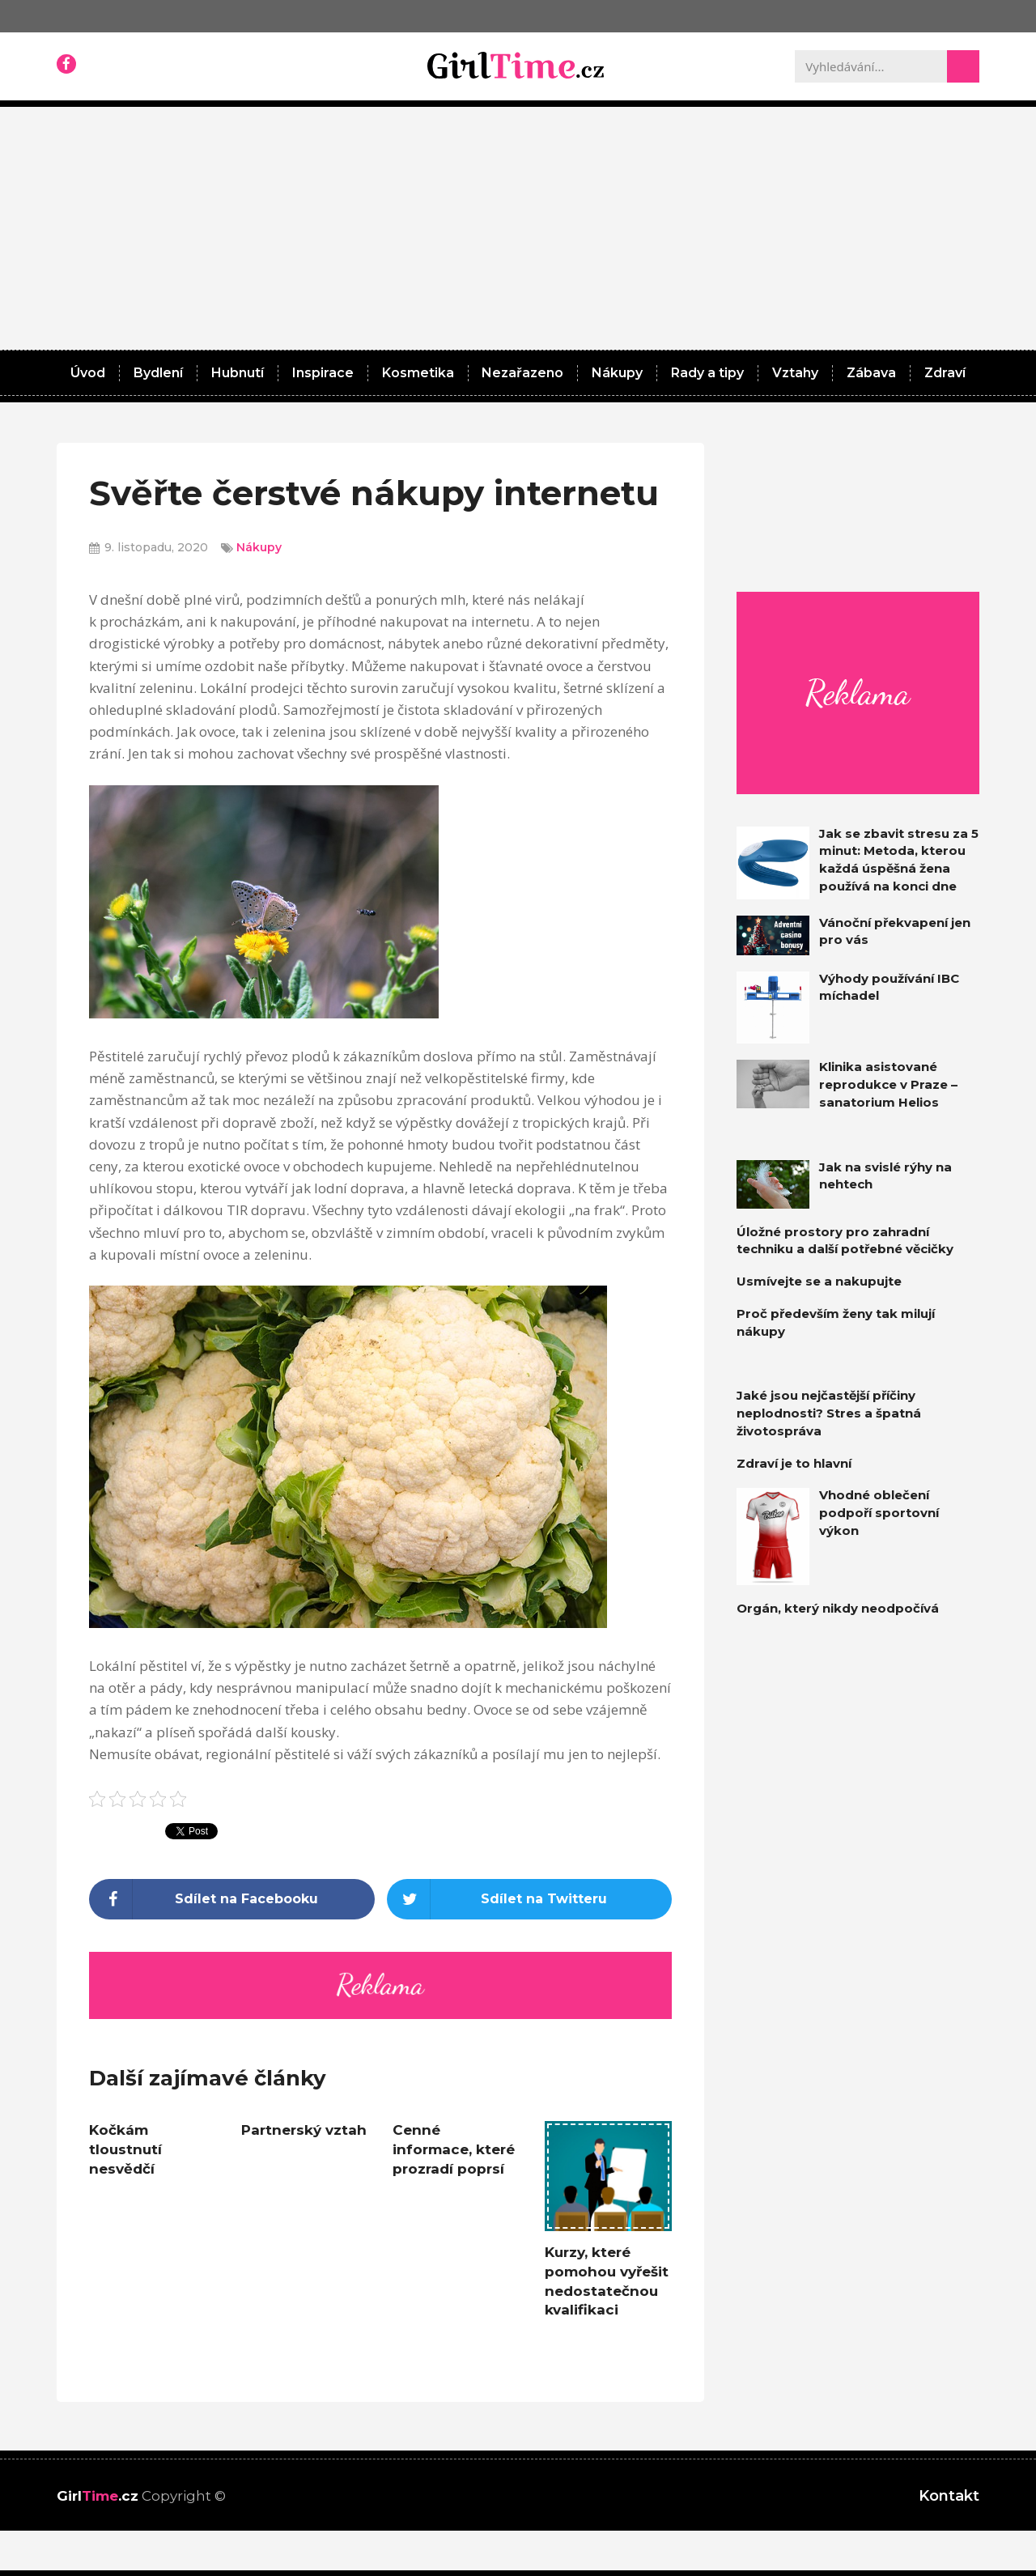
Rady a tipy (707, 372)
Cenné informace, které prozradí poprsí (454, 2149)
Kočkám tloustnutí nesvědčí (125, 2149)
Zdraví (945, 372)
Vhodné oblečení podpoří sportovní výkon (879, 1512)
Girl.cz (97, 2496)
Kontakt (949, 2496)
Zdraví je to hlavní (794, 1463)
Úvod (87, 372)
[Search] (963, 66)
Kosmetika (418, 372)
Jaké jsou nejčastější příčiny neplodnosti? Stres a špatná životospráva (829, 1413)
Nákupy (617, 372)
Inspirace (323, 372)
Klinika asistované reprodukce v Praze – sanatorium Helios (888, 1084)
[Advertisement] (518, 228)
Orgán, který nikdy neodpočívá (838, 1608)
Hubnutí (237, 372)
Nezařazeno (522, 372)
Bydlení (158, 372)
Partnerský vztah (304, 2130)
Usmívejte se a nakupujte (819, 1281)
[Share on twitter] (530, 1899)
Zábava (871, 372)
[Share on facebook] (232, 1899)
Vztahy (795, 372)
